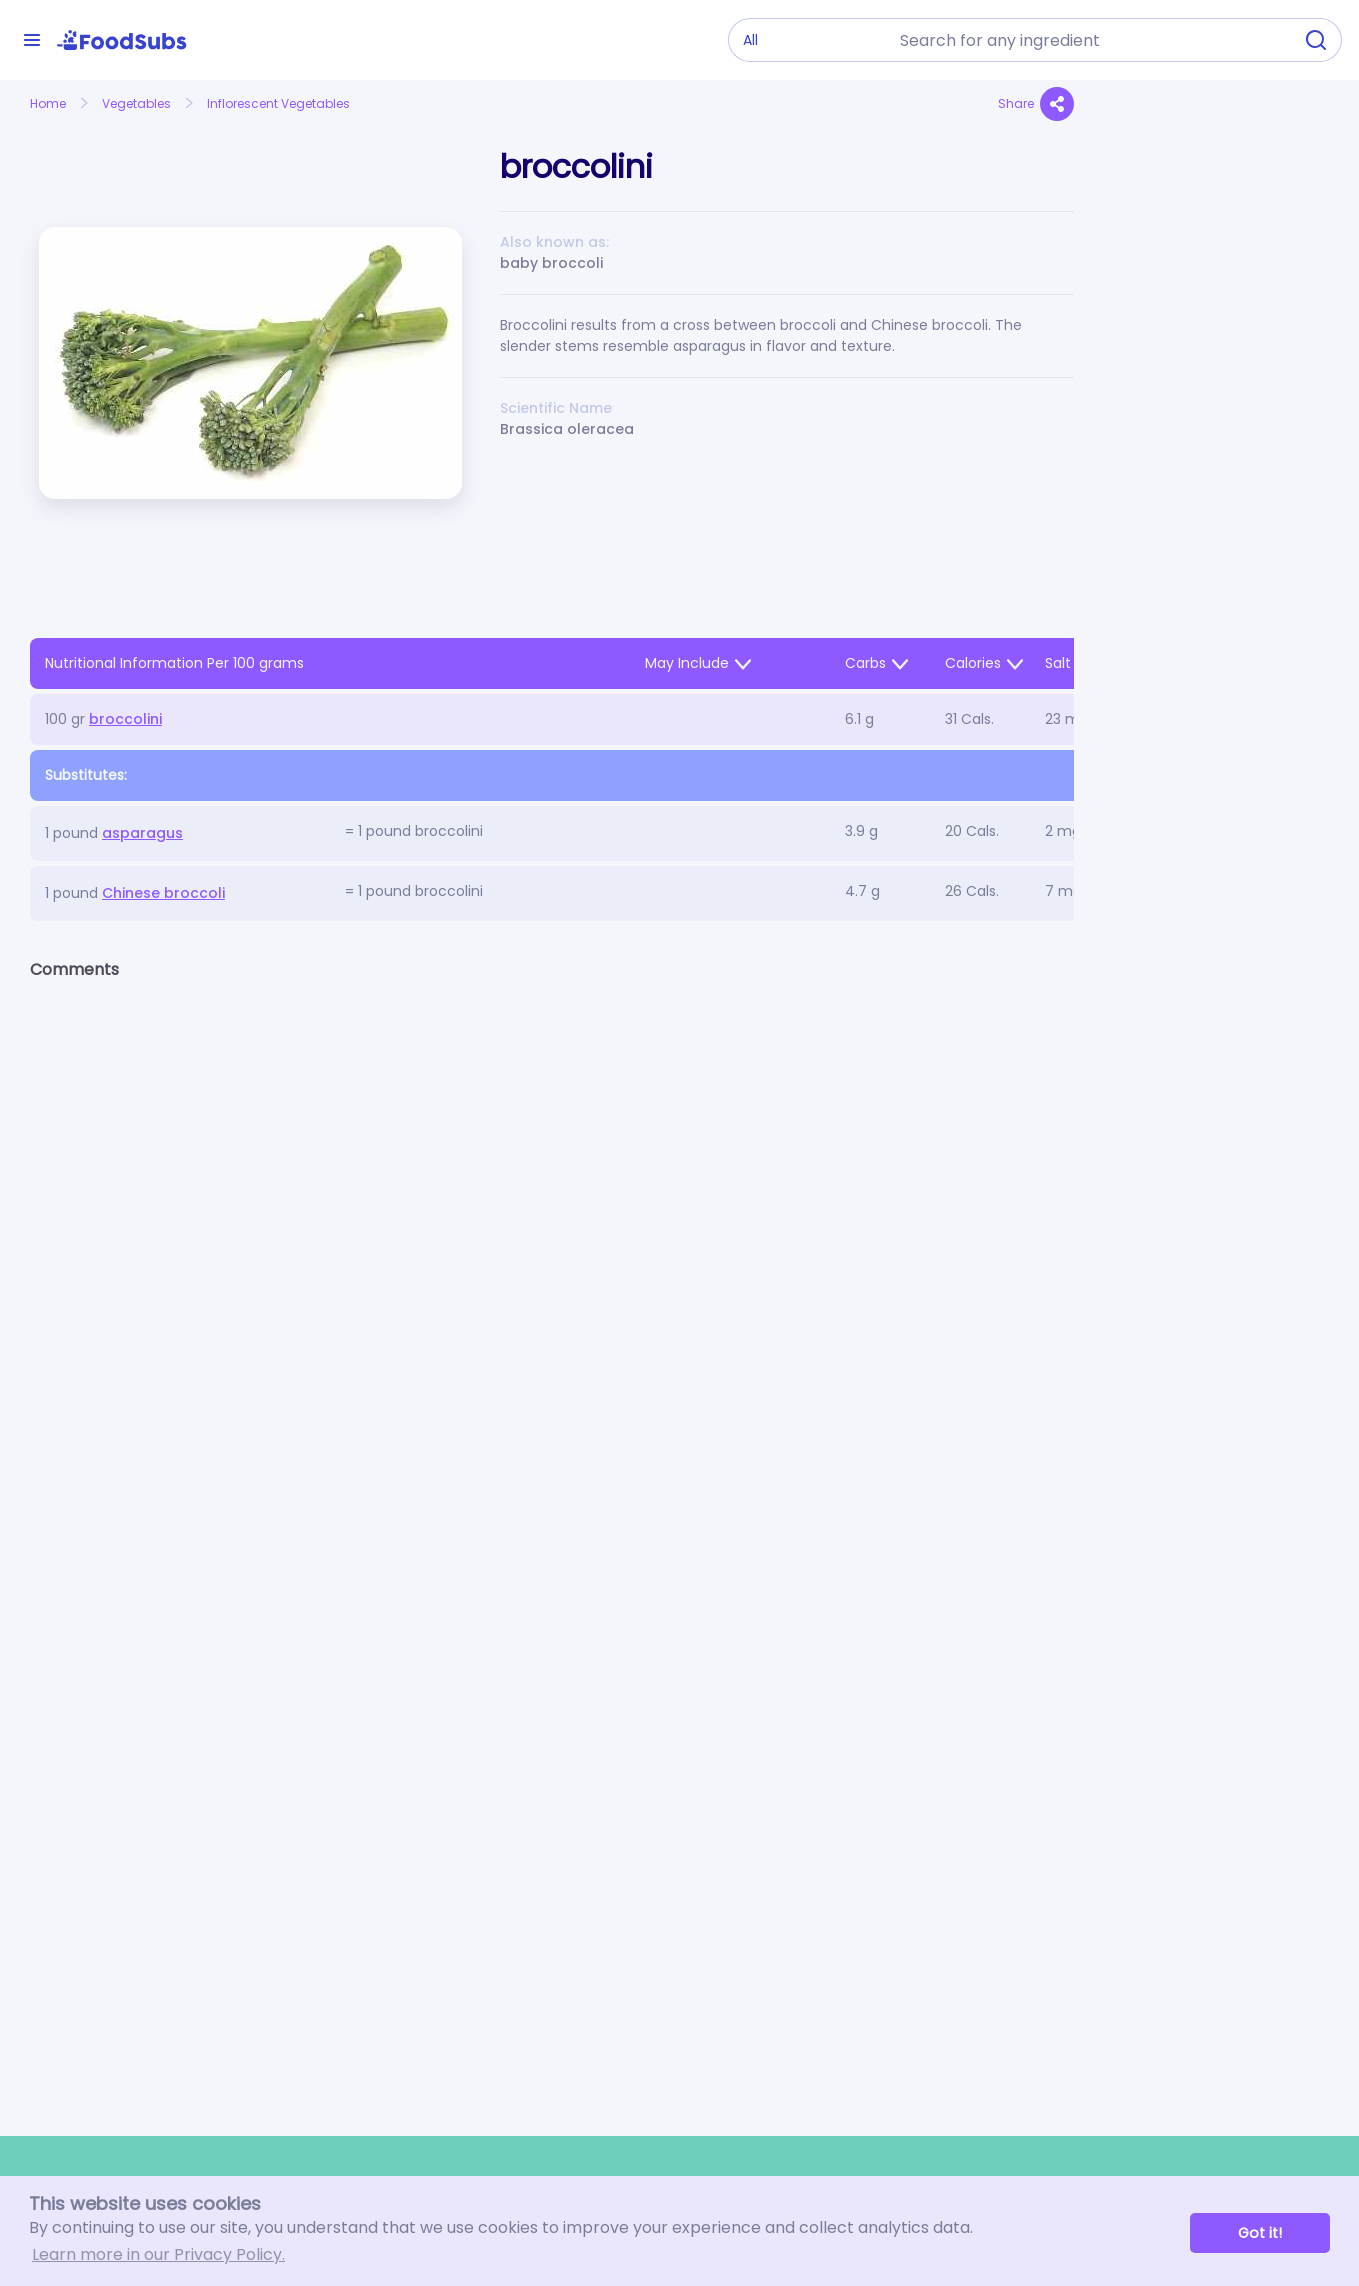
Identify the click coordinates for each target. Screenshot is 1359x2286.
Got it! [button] (1260, 2233)
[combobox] (1090, 40)
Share (1036, 104)
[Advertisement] (1216, 546)
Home (48, 103)
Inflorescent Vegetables (278, 103)
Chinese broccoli (163, 893)
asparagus (142, 833)
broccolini (125, 719)
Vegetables (136, 103)
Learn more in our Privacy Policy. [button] (158, 2254)
